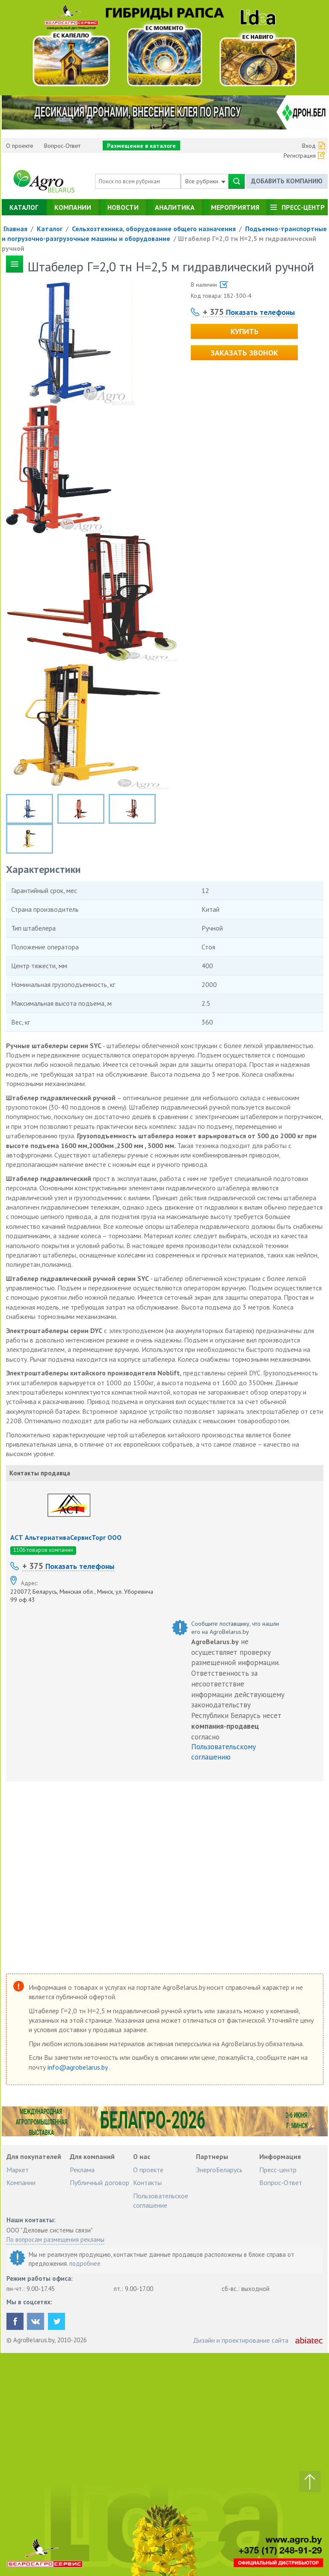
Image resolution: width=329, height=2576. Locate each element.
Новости (123, 207)
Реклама (82, 2169)
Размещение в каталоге (141, 146)
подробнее (85, 2263)
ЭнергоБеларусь (219, 2169)
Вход (309, 146)
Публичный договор (99, 2182)
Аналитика (175, 207)
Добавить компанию (287, 181)
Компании (72, 207)
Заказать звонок (244, 353)
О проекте (19, 146)
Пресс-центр (303, 207)
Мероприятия (235, 207)
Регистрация (300, 155)
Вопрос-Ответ (62, 146)
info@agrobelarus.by (78, 2067)
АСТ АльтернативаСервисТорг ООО (66, 1537)
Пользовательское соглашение (160, 2200)
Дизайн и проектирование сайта (240, 2340)
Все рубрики (205, 181)
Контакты (147, 2182)
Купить (244, 331)
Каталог (23, 207)
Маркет (17, 2169)
